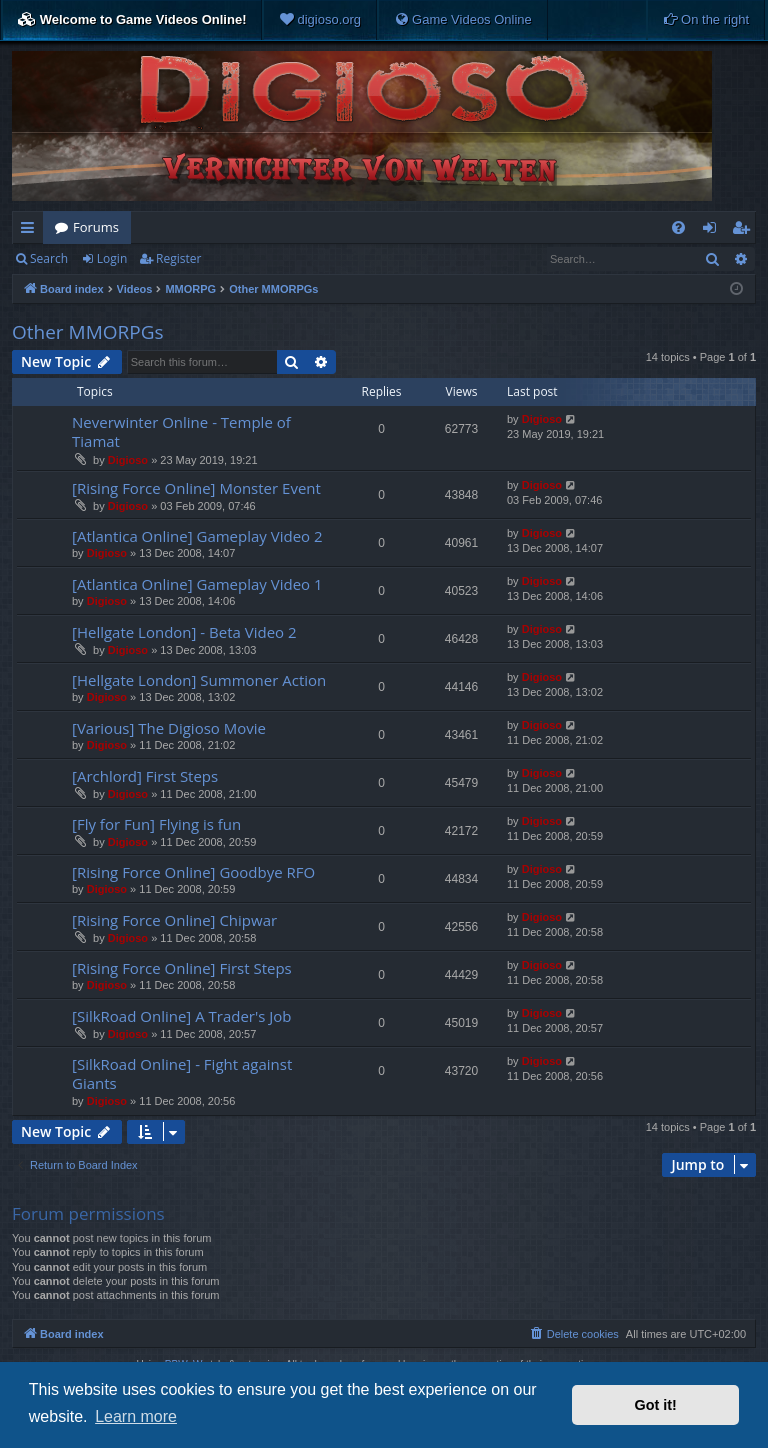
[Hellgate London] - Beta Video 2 (184, 632)
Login (112, 258)
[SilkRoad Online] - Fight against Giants (182, 1073)
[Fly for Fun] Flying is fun (156, 824)
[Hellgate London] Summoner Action (199, 680)
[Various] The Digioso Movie (169, 728)
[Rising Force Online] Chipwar (174, 920)
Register (178, 258)
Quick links (31, 231)
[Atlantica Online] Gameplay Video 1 (197, 584)
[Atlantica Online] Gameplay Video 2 (197, 536)
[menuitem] (320, 20)
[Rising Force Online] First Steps (182, 968)
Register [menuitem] (745, 231)
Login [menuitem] (713, 231)
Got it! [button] (656, 1405)
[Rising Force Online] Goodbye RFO (193, 872)
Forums (96, 227)
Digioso (128, 460)
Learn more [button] (136, 1416)
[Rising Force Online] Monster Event (196, 488)
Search (49, 258)
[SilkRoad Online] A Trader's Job (182, 1016)
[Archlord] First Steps (145, 776)
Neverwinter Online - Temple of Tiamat (181, 431)
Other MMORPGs (88, 332)
